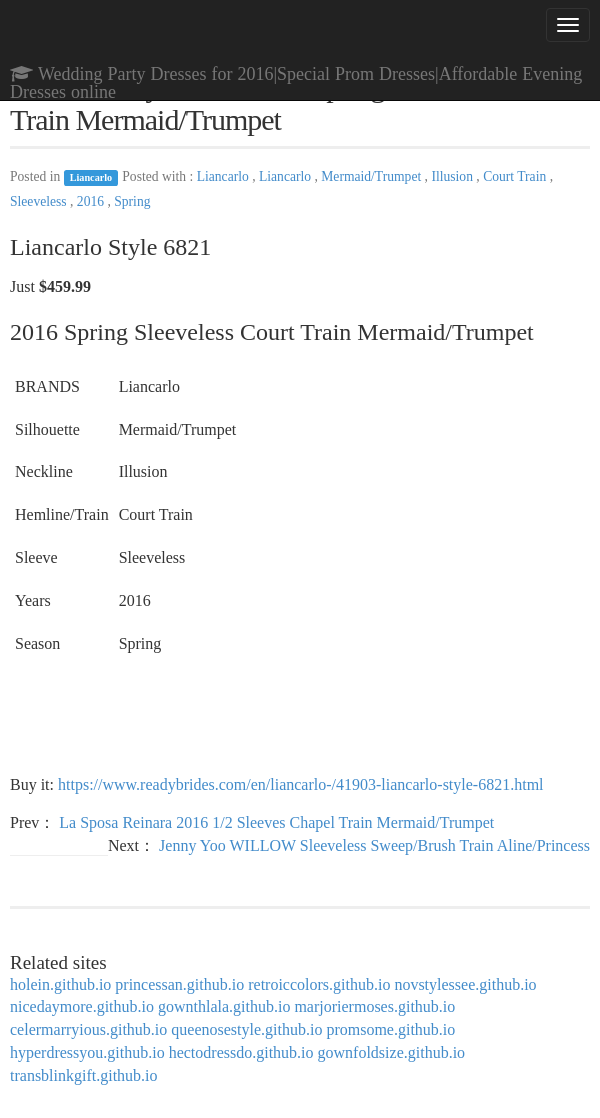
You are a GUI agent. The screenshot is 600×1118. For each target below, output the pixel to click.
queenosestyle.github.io (246, 1029)
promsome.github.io (390, 1029)
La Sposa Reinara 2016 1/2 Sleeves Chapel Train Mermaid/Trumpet (276, 822)
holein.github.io (60, 984)
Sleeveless (40, 201)
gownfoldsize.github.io (392, 1052)
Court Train (516, 176)
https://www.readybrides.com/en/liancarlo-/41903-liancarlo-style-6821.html (301, 784)
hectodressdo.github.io (241, 1052)
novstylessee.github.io (465, 984)
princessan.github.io (179, 984)
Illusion (453, 176)
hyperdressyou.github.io (87, 1052)
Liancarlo (91, 177)
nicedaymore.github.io (82, 1006)
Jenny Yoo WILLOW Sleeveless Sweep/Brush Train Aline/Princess (374, 845)
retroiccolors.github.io (319, 984)
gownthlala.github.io (224, 1006)
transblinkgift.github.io (84, 1075)
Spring (132, 201)
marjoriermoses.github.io (374, 1006)
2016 (92, 201)
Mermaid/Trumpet (372, 176)
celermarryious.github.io (88, 1029)
